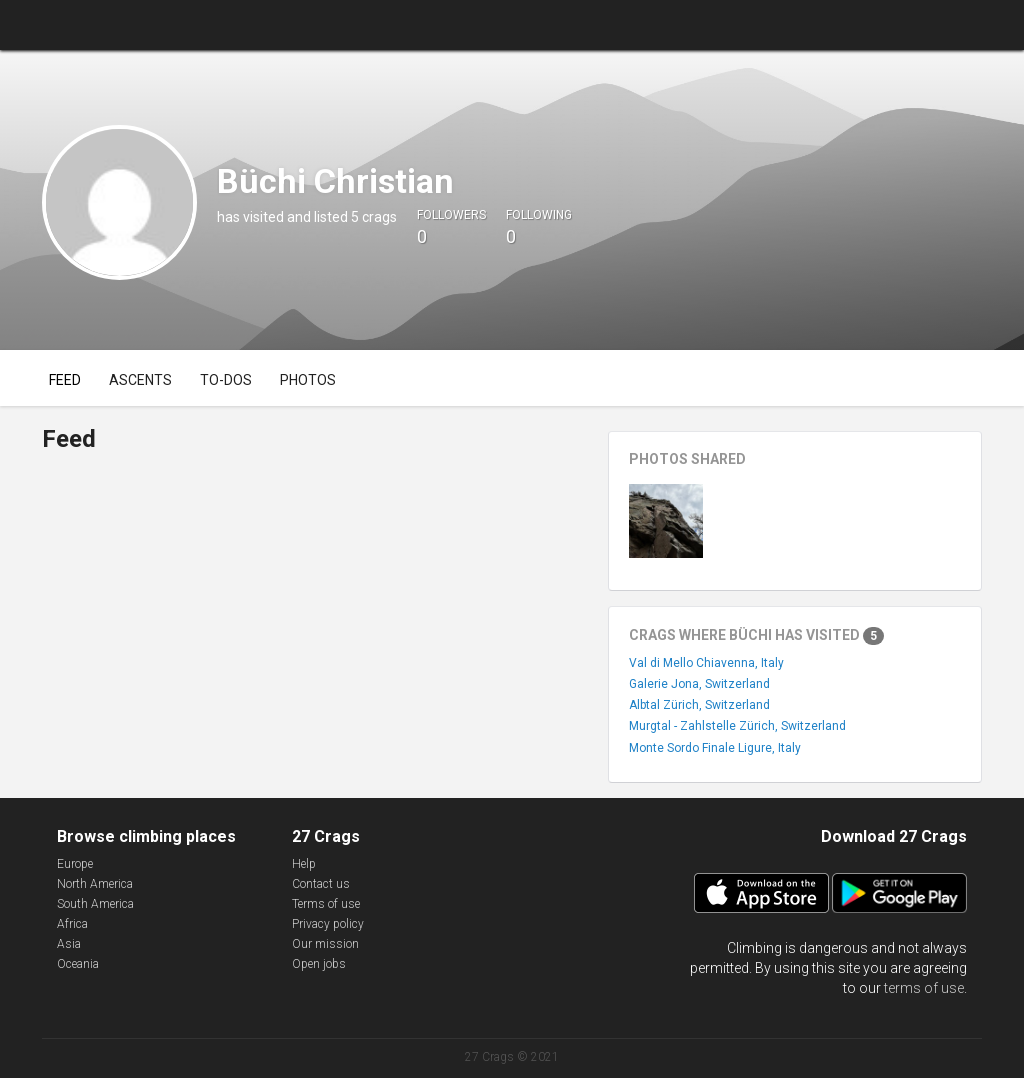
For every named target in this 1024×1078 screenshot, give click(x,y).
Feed (65, 380)
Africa (72, 924)
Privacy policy (328, 924)
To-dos (226, 380)
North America (95, 884)
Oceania (78, 964)
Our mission (325, 944)
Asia (69, 944)
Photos (308, 380)
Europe (75, 864)
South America (95, 904)
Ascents (140, 380)
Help (304, 864)
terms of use (924, 988)
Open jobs (319, 964)
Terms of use (326, 904)
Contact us (321, 884)
